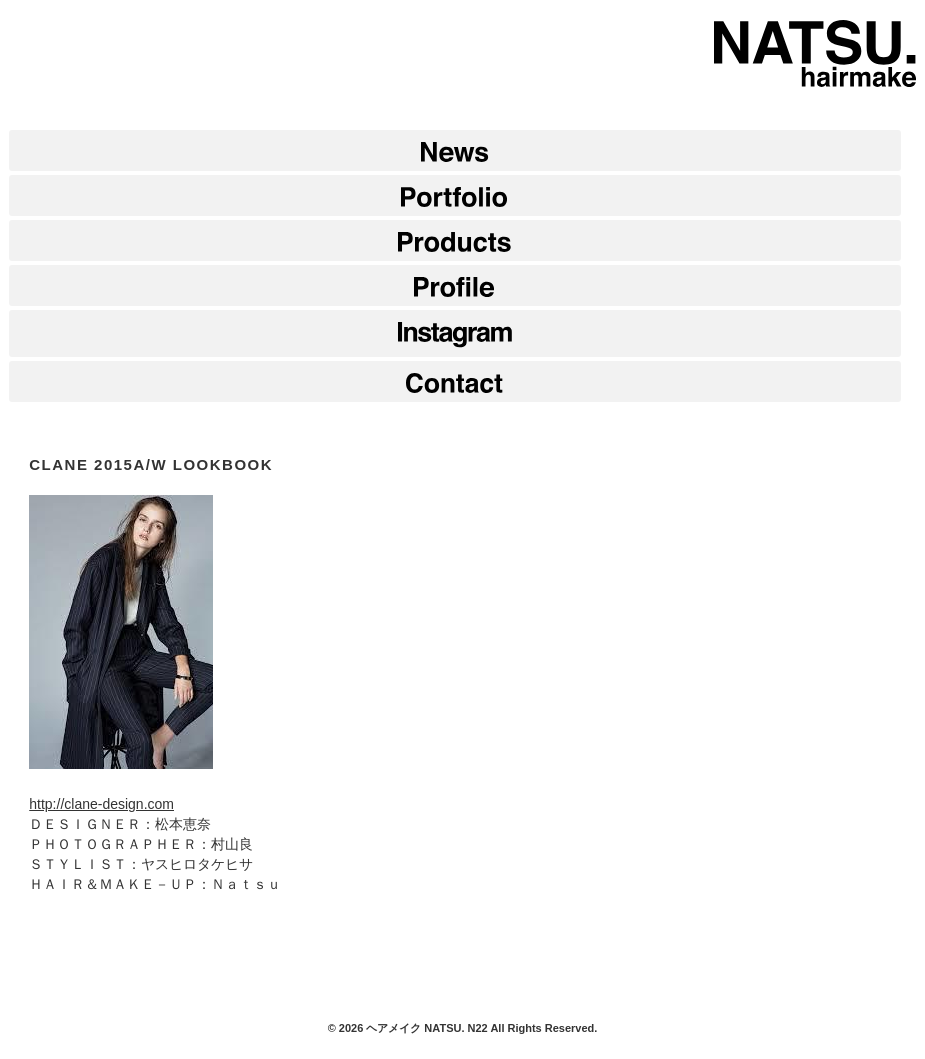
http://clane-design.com (101, 804)
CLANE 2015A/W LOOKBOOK (151, 464)
